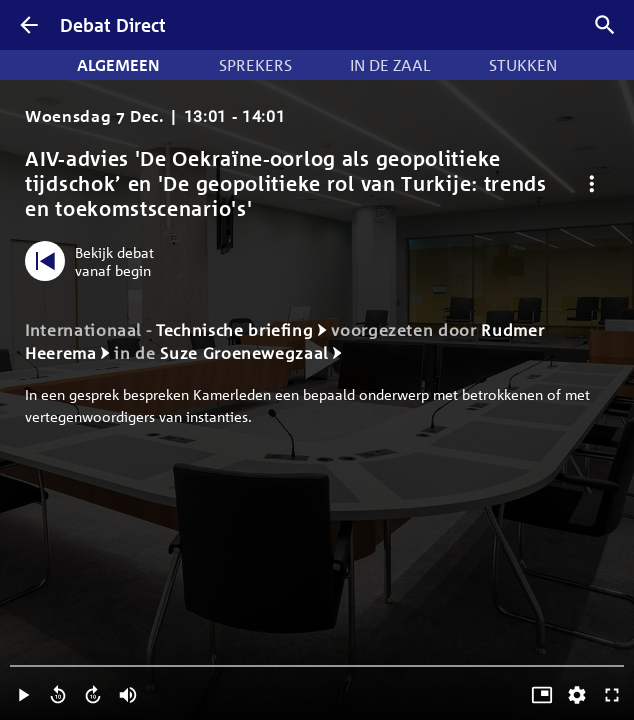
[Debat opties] (591, 183)
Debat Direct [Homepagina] (113, 25)
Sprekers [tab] (255, 65)
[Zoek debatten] (605, 25)
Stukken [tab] (523, 65)
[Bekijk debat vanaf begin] (94, 261)
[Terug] (29, 25)
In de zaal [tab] (390, 65)
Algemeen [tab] (118, 65)
